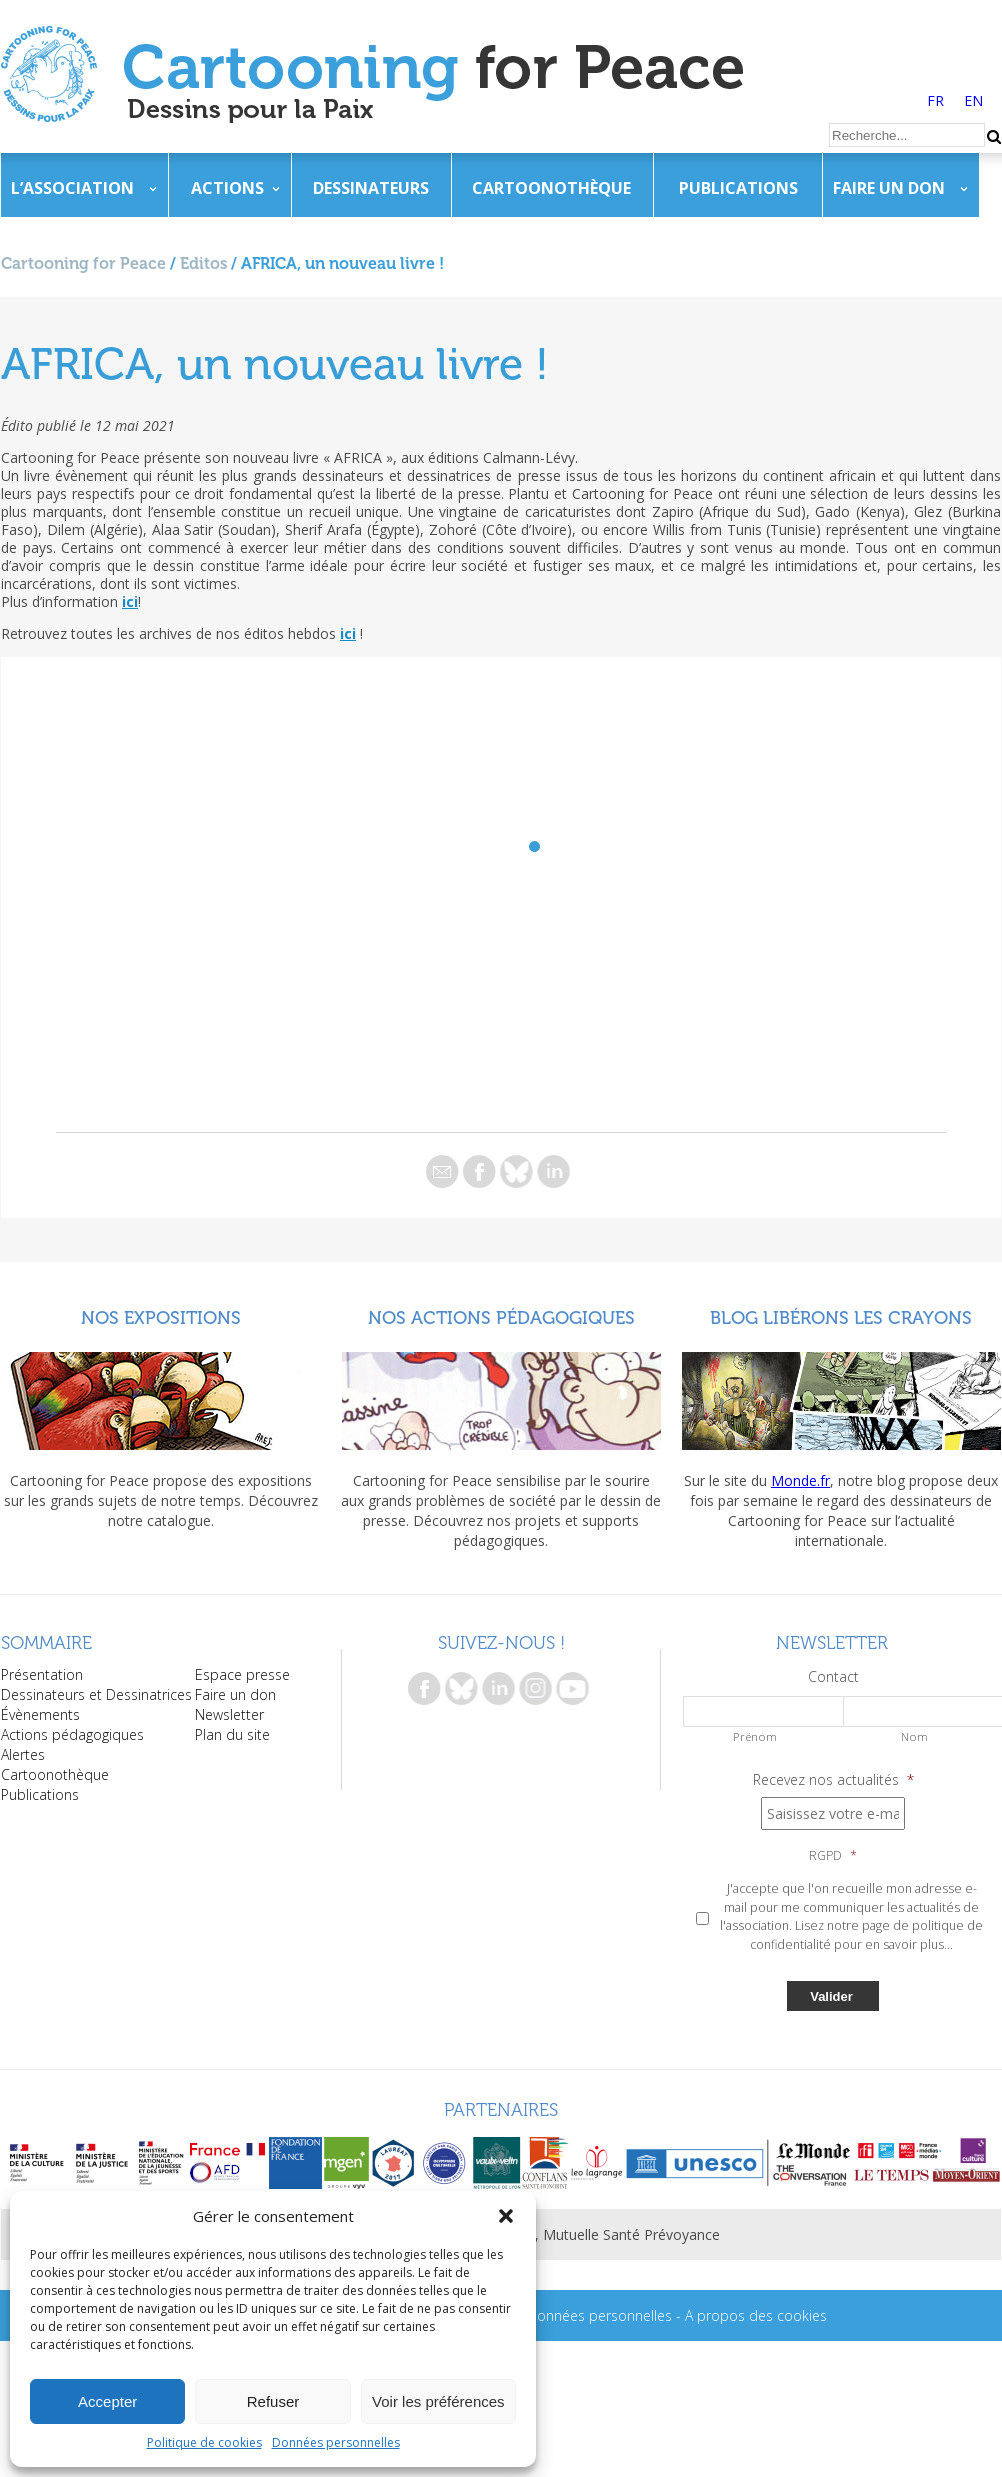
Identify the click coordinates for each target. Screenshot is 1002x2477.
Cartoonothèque (551, 188)
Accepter (107, 2401)
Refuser (273, 2401)
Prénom (755, 1736)
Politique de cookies (204, 2442)
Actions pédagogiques (72, 1734)
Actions (227, 188)
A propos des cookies (756, 2315)
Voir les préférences (438, 2401)
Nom (914, 1736)
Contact (833, 1677)
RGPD (833, 1856)
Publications (738, 188)
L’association (72, 188)
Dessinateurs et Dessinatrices (96, 1694)
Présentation (42, 1674)
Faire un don (889, 188)
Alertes (23, 1754)
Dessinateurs (371, 188)
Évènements (40, 1714)
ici (130, 601)
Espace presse (242, 1674)
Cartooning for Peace (83, 263)
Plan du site (232, 1734)
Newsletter (229, 1714)
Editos (203, 263)
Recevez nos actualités (833, 1780)
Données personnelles (336, 2442)
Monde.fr (800, 1480)
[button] (506, 2216)
